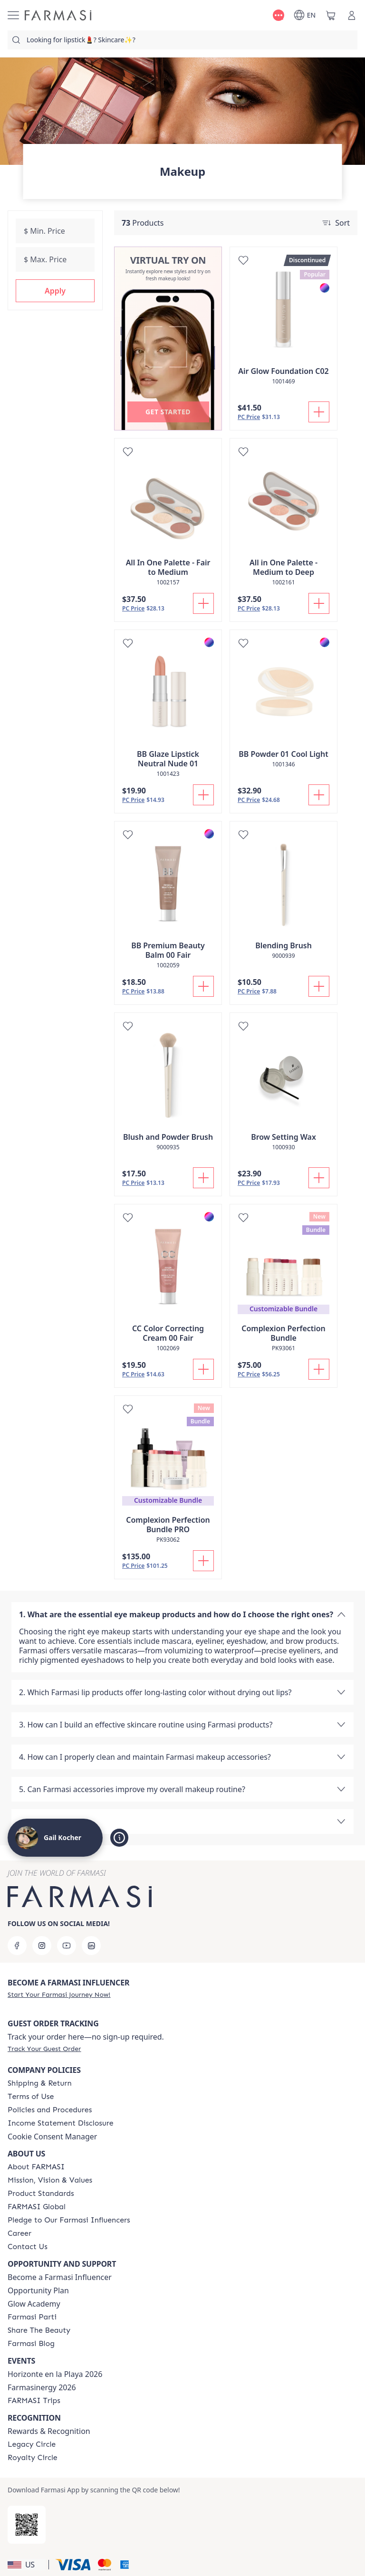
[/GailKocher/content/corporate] (37, 2207)
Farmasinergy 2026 (42, 2387)
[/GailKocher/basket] (330, 15)
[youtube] (66, 1945)
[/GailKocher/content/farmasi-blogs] (31, 2343)
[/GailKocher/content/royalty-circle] (33, 2457)
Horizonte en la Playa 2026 (55, 2374)
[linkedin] (91, 1945)
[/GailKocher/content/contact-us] (28, 2247)
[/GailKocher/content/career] (19, 2233)
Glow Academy (34, 2304)
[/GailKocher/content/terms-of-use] (31, 2096)
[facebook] (17, 1945)
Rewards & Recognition (49, 2431)
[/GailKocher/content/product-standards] (41, 2193)
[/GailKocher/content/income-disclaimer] (61, 2123)
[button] (55, 290)
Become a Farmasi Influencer (60, 2277)
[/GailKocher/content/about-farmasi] (36, 2167)
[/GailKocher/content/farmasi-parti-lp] (32, 2317)
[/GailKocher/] (58, 15)
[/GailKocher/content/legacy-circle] (32, 2444)
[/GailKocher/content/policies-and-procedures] (50, 2110)
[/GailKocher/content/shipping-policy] (40, 2083)
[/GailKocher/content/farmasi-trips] (34, 2400)
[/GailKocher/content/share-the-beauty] (39, 2330)
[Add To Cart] (318, 411)
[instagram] (41, 1945)
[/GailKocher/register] (59, 1994)
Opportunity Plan (38, 2290)
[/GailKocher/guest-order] (44, 2048)
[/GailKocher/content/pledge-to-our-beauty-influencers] (69, 2220)
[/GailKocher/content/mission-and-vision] (50, 2180)
